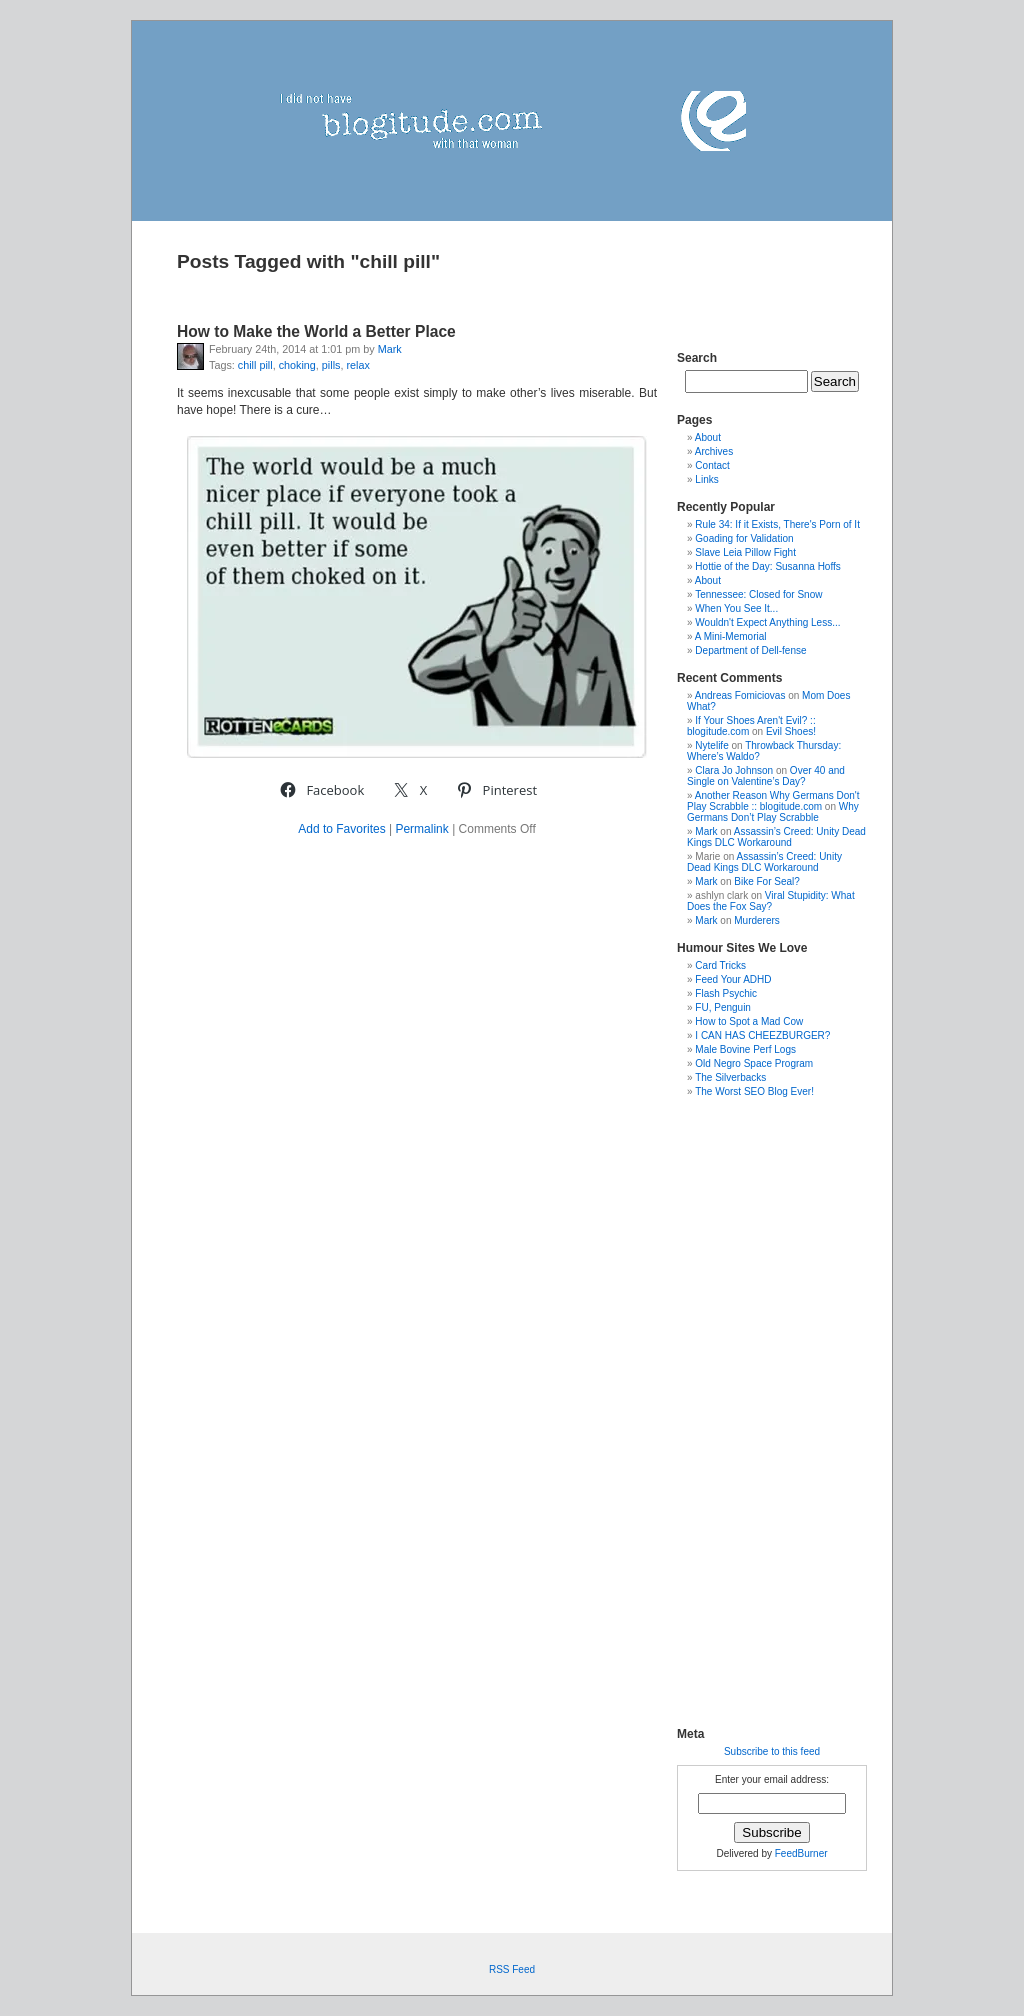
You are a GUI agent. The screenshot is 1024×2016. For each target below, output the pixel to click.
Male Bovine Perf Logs (745, 1049)
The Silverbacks (730, 1077)
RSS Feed (512, 1969)
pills (331, 365)
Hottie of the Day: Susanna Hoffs (767, 566)
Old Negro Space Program (754, 1063)
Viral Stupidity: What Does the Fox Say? (771, 901)
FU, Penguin (723, 1007)
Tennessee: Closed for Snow (758, 594)
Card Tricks (720, 965)
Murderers (757, 920)
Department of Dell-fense (750, 650)
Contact (712, 465)
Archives (714, 451)
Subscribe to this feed (772, 1751)
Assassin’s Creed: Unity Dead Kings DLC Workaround (776, 837)
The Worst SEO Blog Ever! (754, 1091)
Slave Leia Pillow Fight (745, 552)
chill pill (255, 365)
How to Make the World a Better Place (316, 331)
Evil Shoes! (791, 731)
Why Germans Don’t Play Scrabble (773, 812)
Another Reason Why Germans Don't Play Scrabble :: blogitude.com (773, 801)
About (708, 437)
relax (357, 365)
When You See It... (736, 608)
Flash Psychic (726, 993)
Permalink (421, 829)
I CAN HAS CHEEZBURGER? (762, 1035)
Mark (390, 349)
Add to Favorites (341, 829)
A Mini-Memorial (731, 636)
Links (706, 479)
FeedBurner (801, 1853)
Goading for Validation (744, 538)
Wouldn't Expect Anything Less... (767, 622)
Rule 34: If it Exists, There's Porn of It (777, 524)
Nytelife (711, 745)
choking (297, 365)
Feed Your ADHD (733, 979)
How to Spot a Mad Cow (749, 1021)
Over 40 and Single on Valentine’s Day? (766, 776)
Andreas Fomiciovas (740, 695)
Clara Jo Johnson (734, 770)
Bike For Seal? (767, 881)
